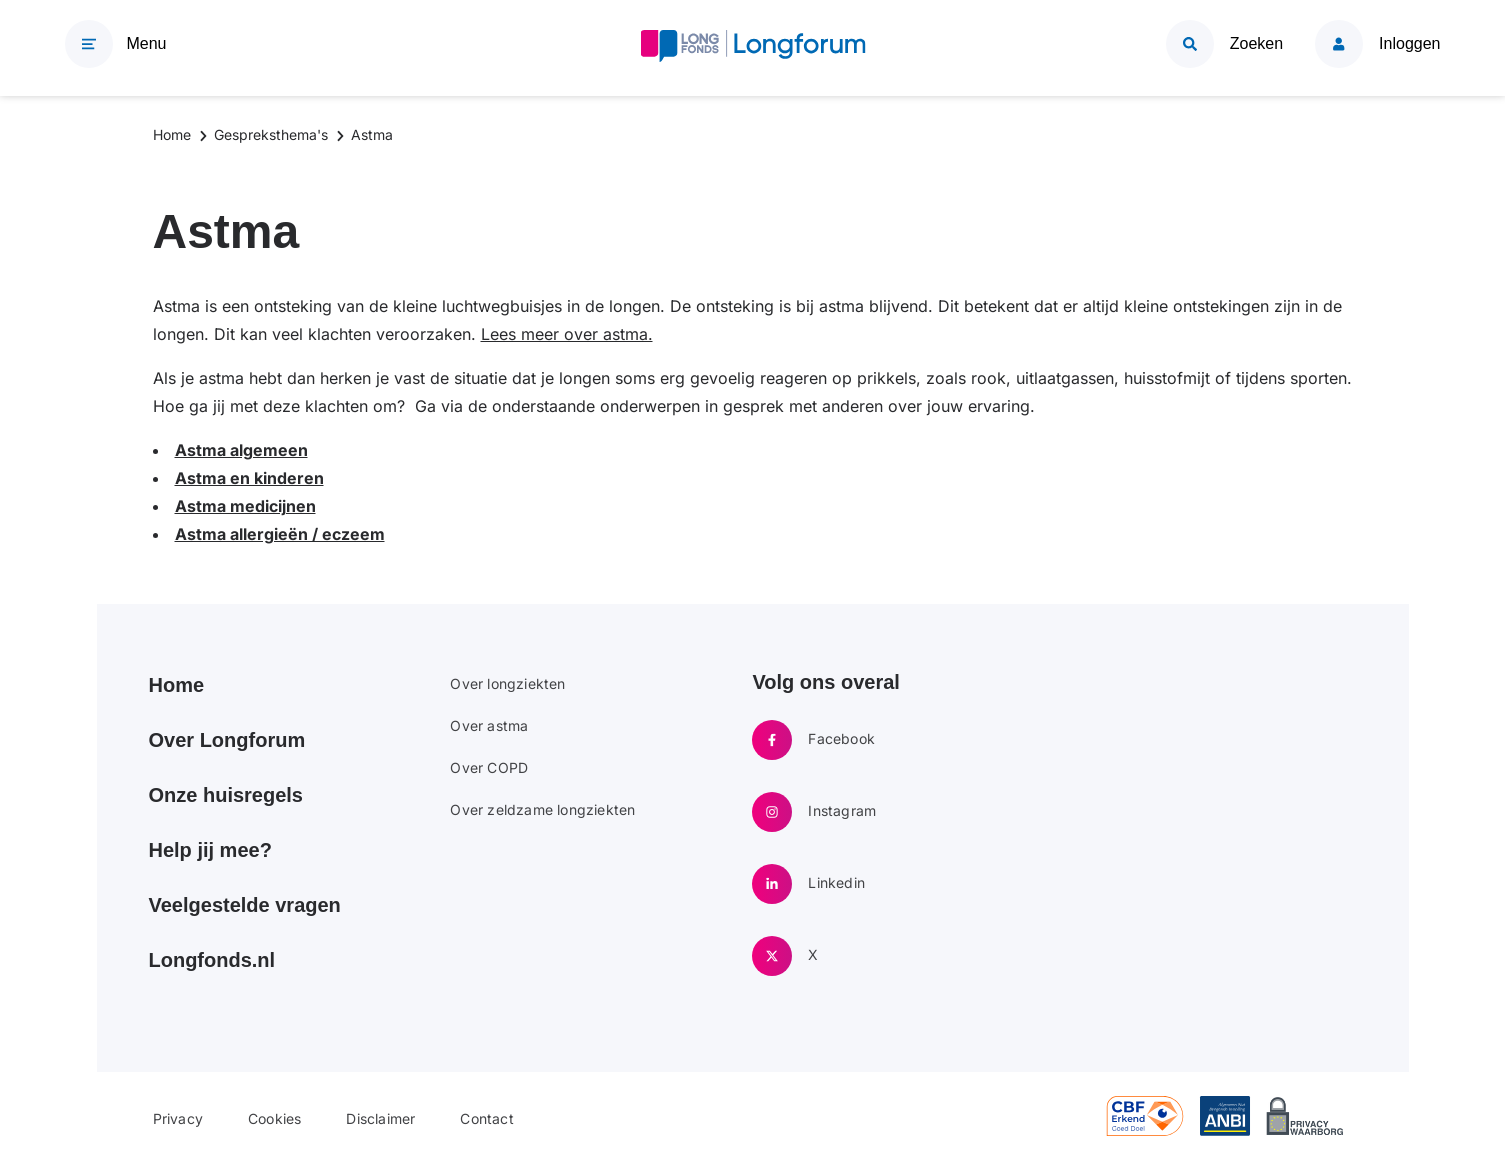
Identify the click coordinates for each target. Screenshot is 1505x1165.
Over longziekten (507, 683)
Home (177, 685)
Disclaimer (380, 1118)
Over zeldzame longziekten (542, 809)
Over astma (489, 725)
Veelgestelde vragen (245, 905)
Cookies (274, 1118)
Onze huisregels (226, 795)
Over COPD (489, 767)
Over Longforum (227, 740)
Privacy (178, 1118)
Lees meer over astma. (567, 334)
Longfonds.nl (212, 960)
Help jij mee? (210, 850)
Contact (486, 1118)
